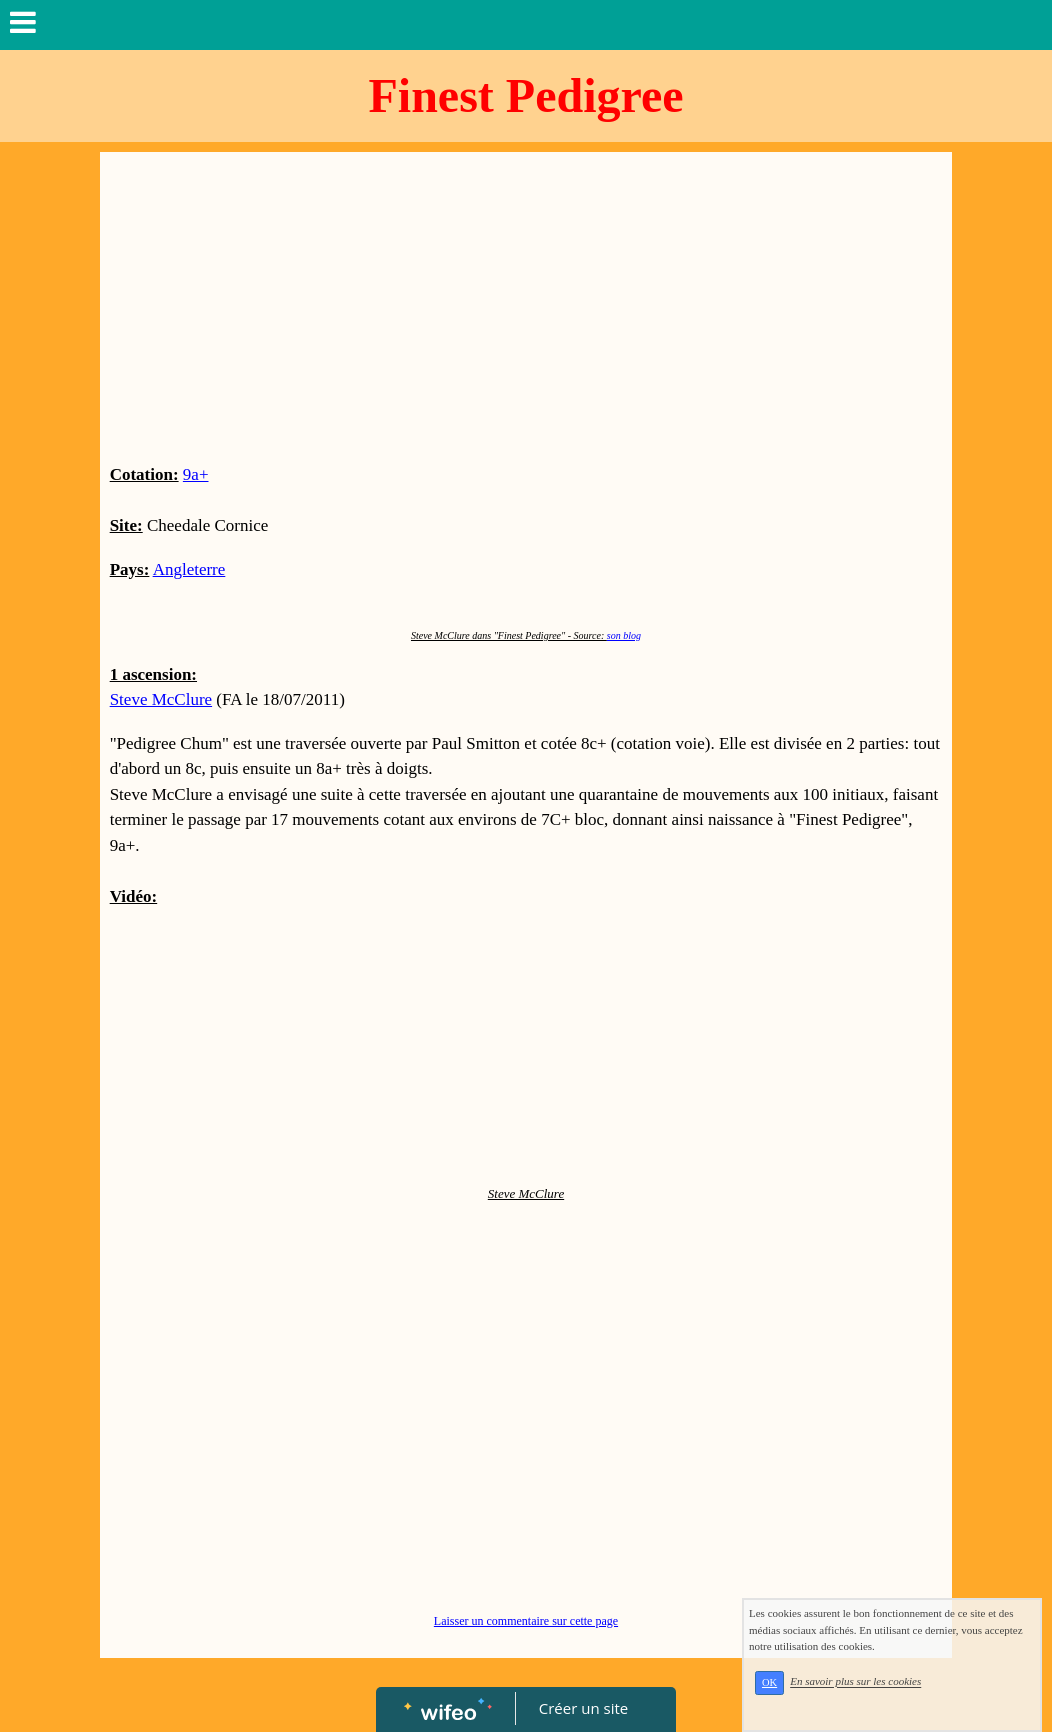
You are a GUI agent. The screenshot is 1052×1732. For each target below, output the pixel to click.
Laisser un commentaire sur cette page (526, 1621)
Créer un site (583, 1708)
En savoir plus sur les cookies (855, 1682)
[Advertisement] (526, 312)
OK (769, 1682)
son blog (624, 635)
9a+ (196, 474)
